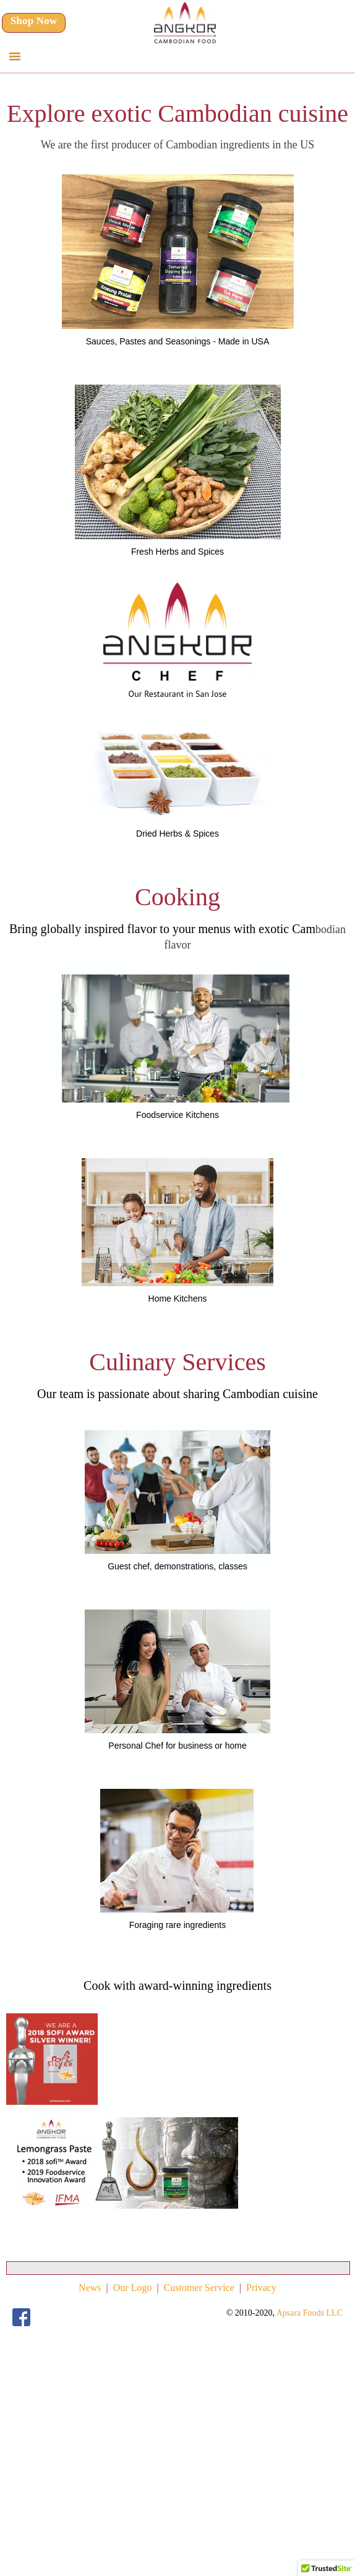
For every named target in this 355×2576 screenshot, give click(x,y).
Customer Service (199, 2287)
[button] (15, 57)
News (90, 2287)
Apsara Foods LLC (309, 2313)
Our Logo (132, 2287)
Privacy (261, 2287)
